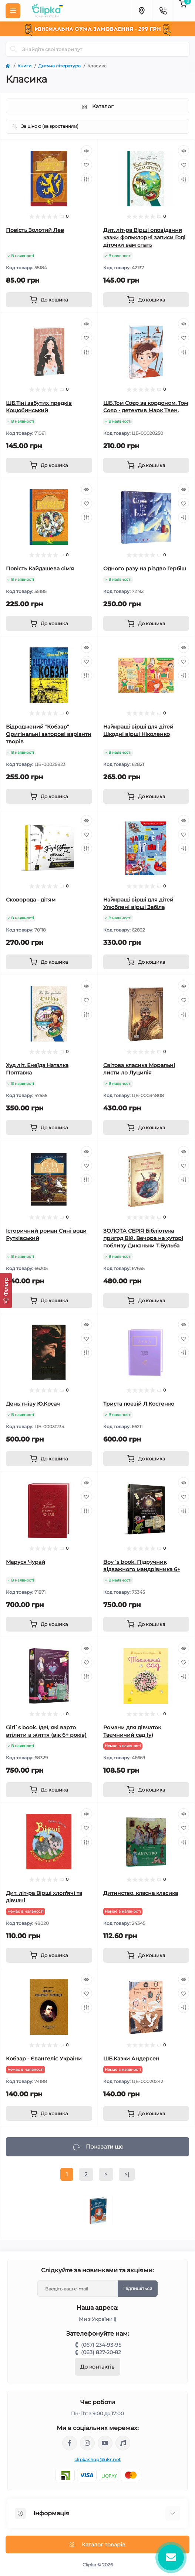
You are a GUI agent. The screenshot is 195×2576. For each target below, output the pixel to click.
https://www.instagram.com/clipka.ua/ (87, 2443)
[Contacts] (163, 10)
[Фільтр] (6, 1290)
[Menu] (13, 10)
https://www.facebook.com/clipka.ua (69, 2443)
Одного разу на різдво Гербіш (144, 568)
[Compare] (86, 178)
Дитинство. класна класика (140, 1893)
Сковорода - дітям (31, 899)
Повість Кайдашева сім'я (40, 568)
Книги (24, 66)
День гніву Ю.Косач (33, 1403)
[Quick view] (86, 150)
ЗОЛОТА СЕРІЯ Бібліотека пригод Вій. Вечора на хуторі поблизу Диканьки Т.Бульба (143, 1238)
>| (126, 2174)
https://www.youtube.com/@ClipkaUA (105, 2443)
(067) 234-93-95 (101, 2345)
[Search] (14, 49)
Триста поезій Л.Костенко (138, 1403)
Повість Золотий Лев (35, 230)
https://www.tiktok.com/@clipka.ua (123, 2443)
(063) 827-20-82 (101, 2352)
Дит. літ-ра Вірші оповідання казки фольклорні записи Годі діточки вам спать (144, 237)
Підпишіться (137, 2288)
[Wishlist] (86, 164)
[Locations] (141, 10)
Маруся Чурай (25, 1562)
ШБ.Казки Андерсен (131, 2058)
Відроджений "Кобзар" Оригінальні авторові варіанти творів (48, 734)
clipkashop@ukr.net (97, 2459)
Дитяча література (59, 66)
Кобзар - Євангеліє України (44, 2058)
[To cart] (49, 299)
